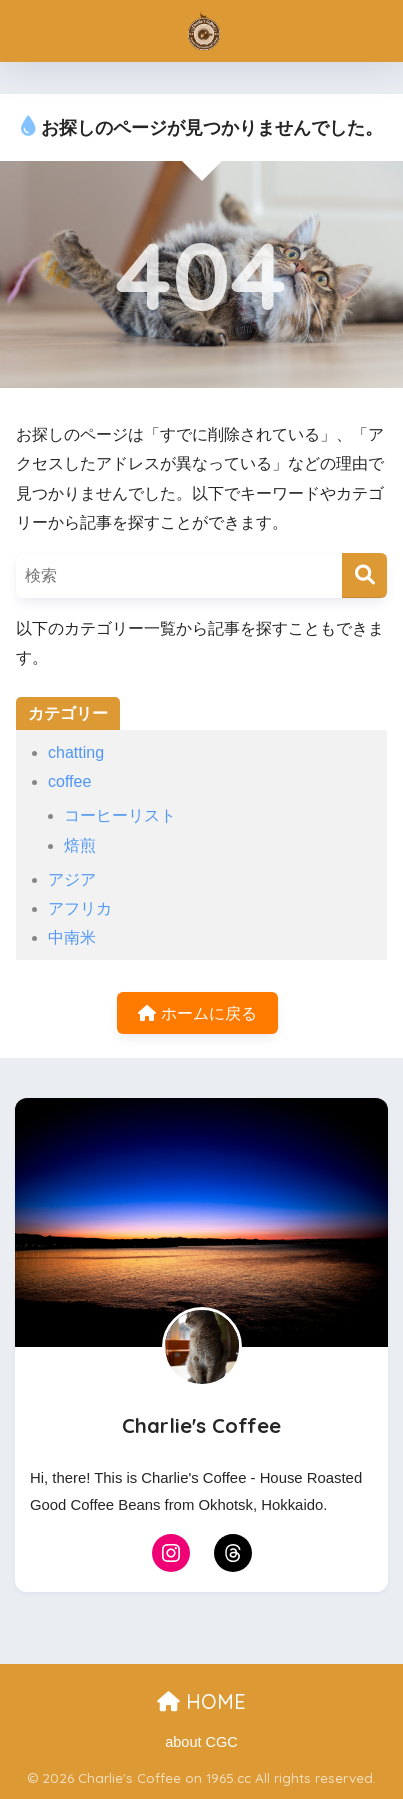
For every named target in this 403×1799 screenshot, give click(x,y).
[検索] (364, 575)
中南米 (72, 937)
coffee (69, 781)
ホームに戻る (197, 1013)
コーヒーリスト (120, 815)
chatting (76, 752)
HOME (201, 1701)
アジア (72, 879)
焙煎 (80, 845)
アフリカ (80, 908)
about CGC (201, 1742)
